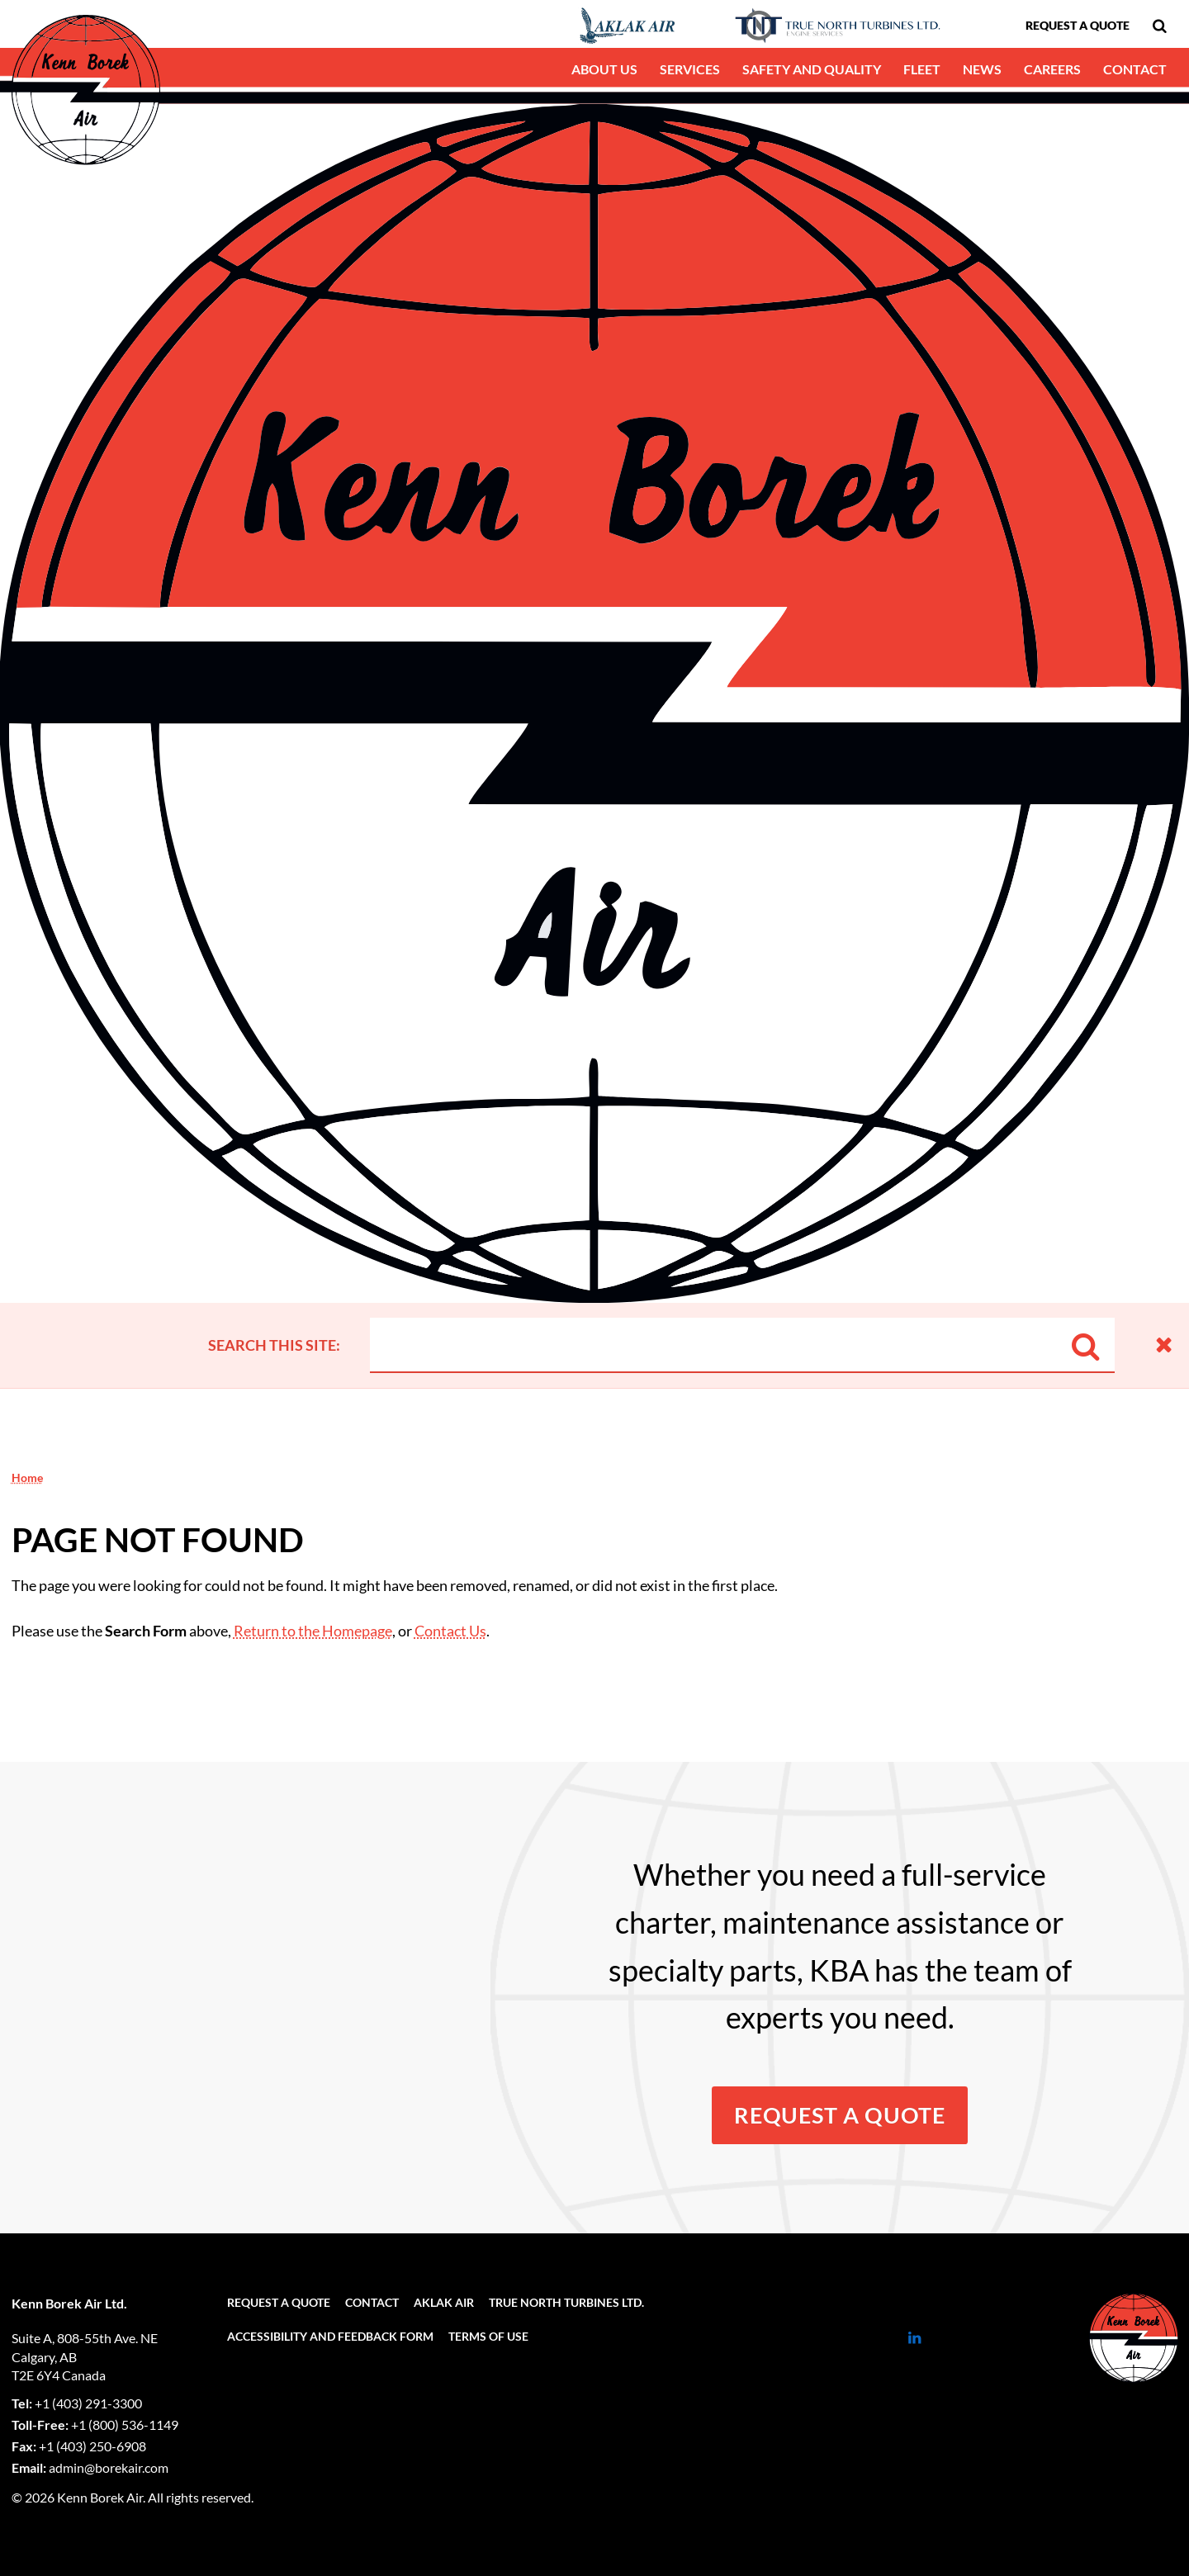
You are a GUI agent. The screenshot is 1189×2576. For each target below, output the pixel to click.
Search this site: (274, 1345)
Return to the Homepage (313, 1631)
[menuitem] (1159, 26)
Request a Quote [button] (840, 2115)
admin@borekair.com (108, 2467)
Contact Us (450, 1631)
